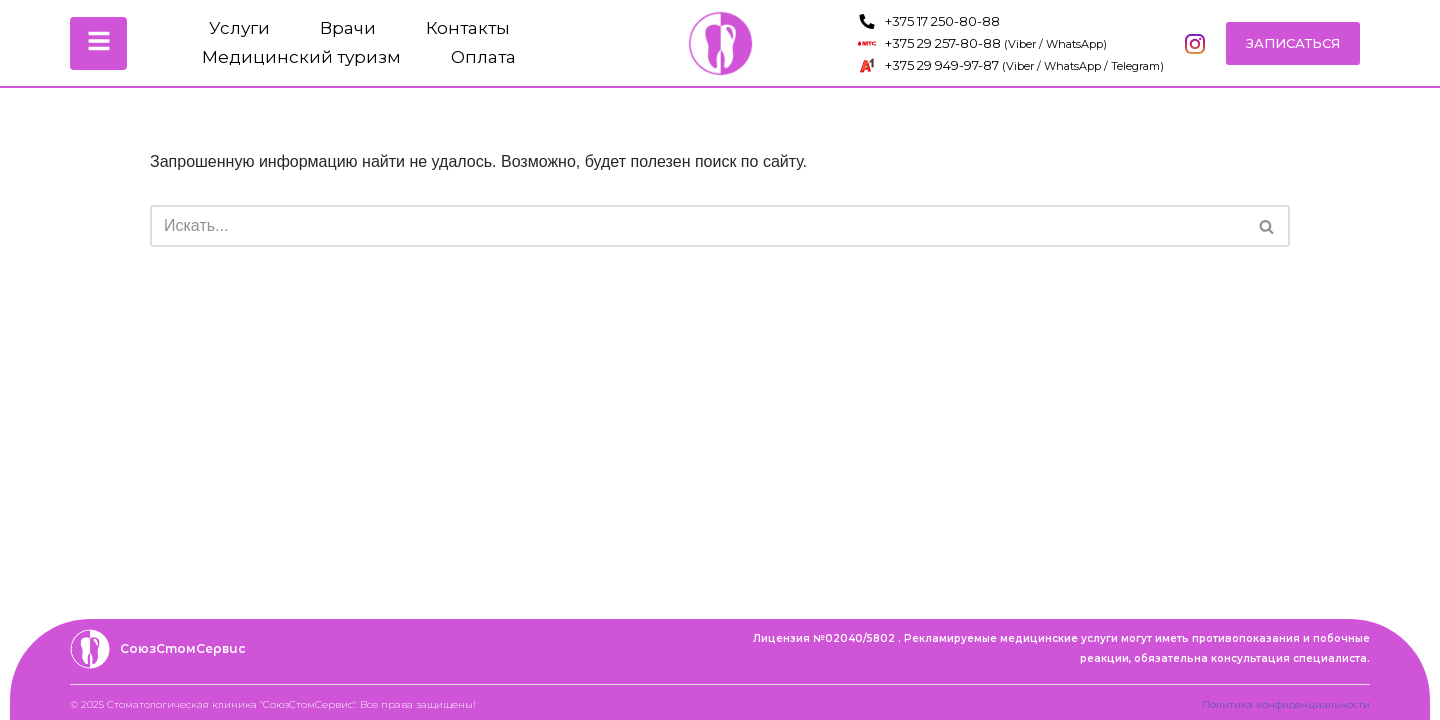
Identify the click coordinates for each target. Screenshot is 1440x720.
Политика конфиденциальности (1286, 704)
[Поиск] (697, 226)
